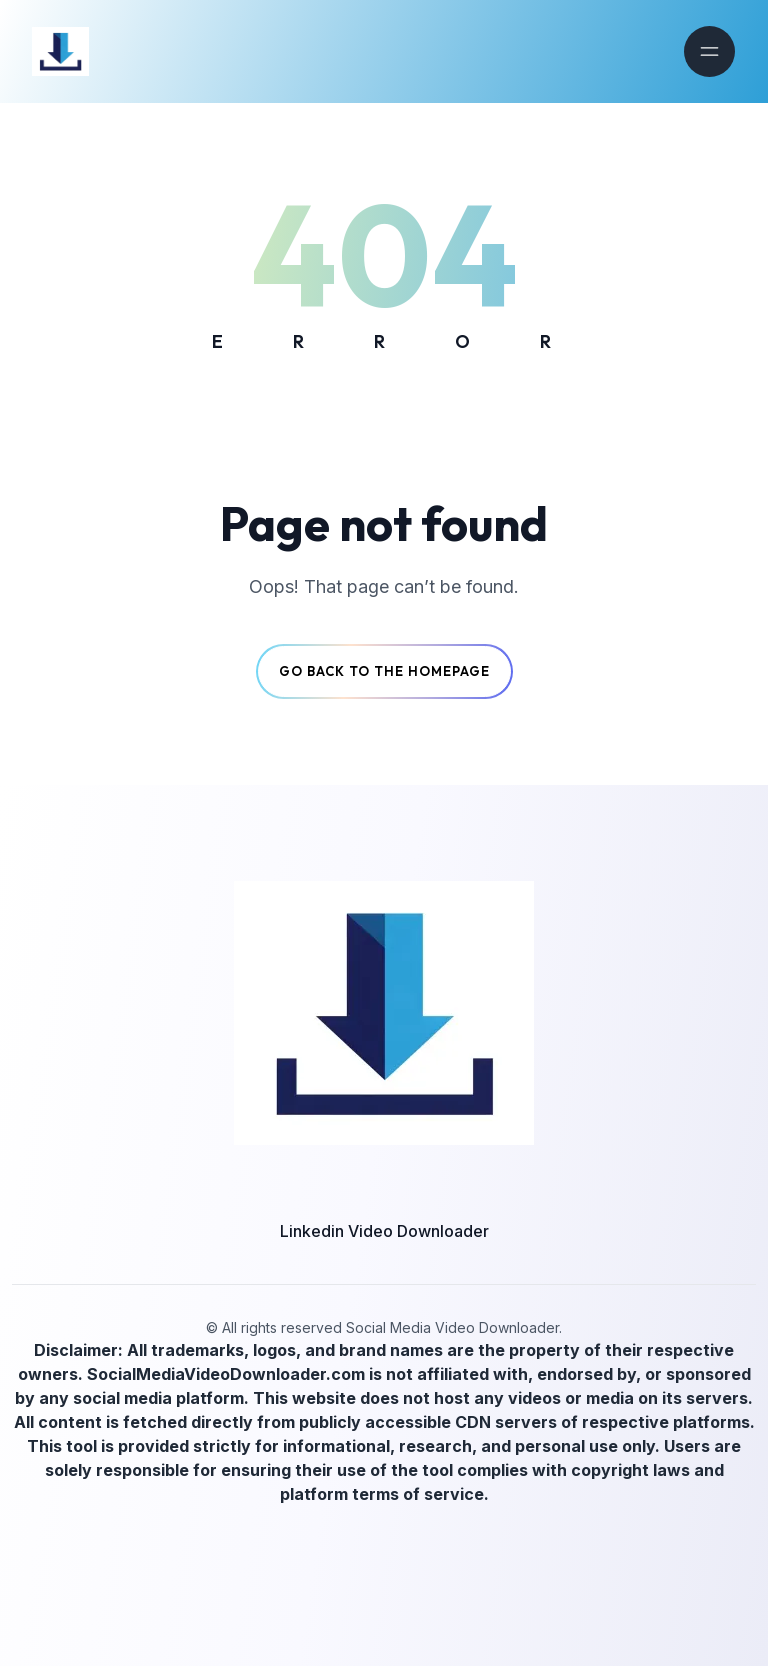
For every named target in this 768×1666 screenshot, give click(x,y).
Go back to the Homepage (384, 671)
